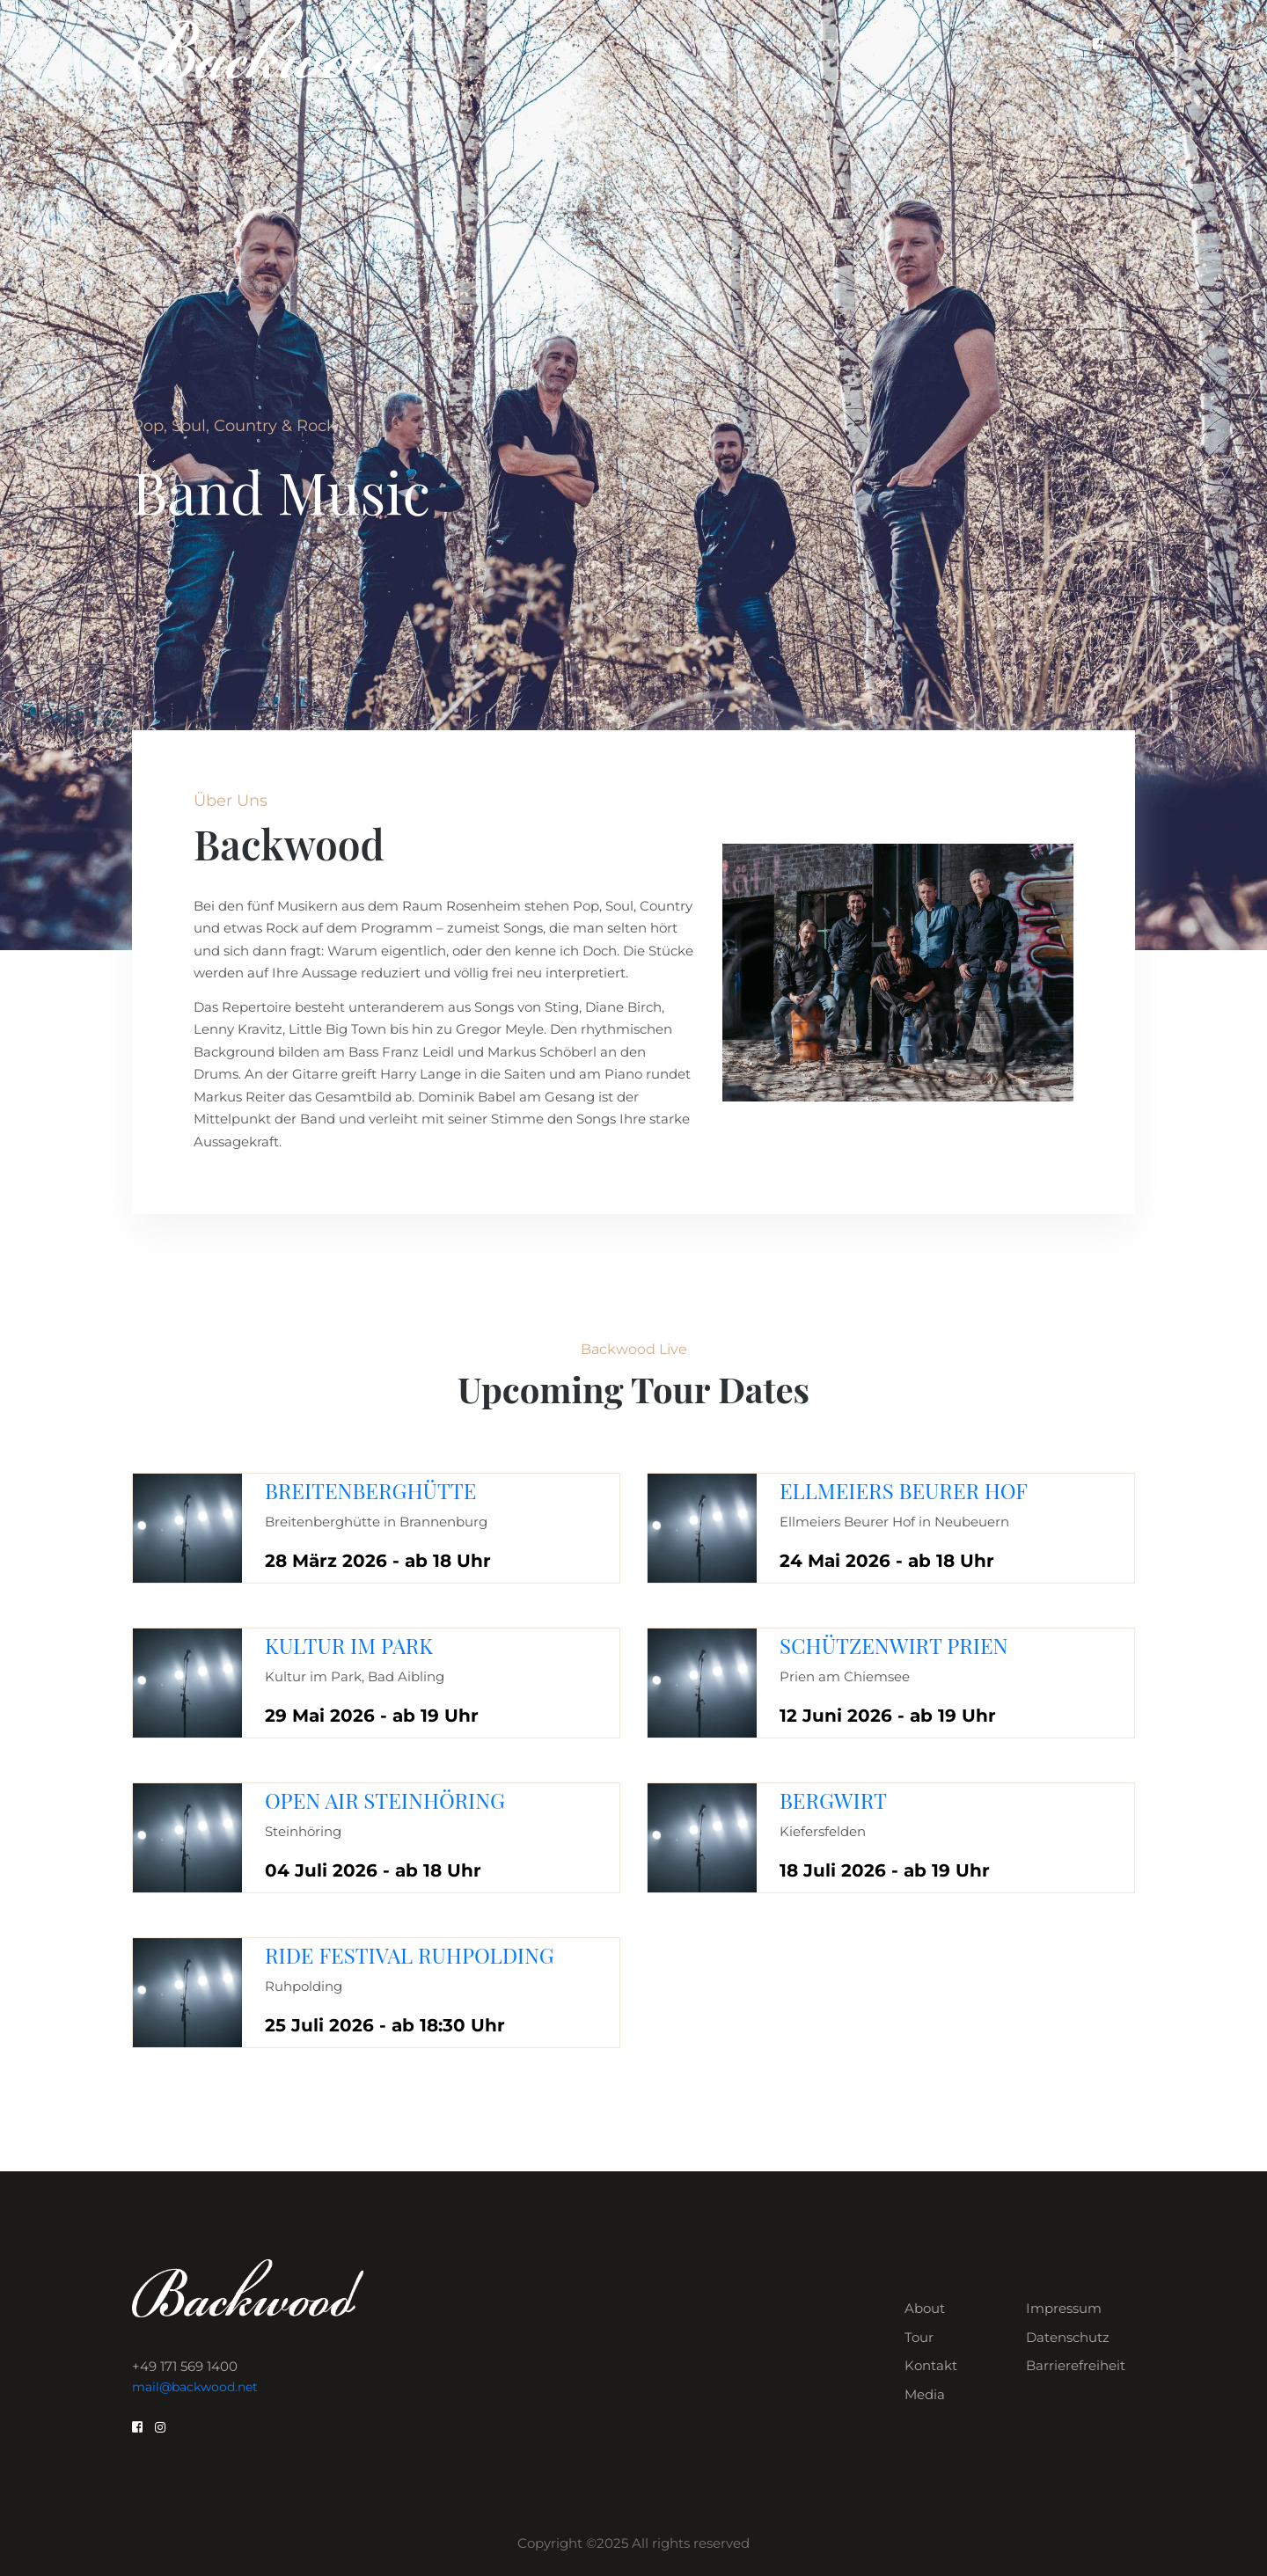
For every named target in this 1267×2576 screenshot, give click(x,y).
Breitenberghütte (370, 1490)
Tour (739, 44)
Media (924, 2394)
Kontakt (826, 44)
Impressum (1064, 2308)
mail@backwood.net (195, 2387)
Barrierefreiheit (1075, 2365)
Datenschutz (1068, 2337)
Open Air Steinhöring (385, 1800)
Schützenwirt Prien (894, 1645)
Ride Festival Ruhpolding (409, 1955)
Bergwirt (833, 1800)
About (660, 44)
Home (578, 44)
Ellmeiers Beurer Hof (904, 1490)
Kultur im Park (349, 1645)
